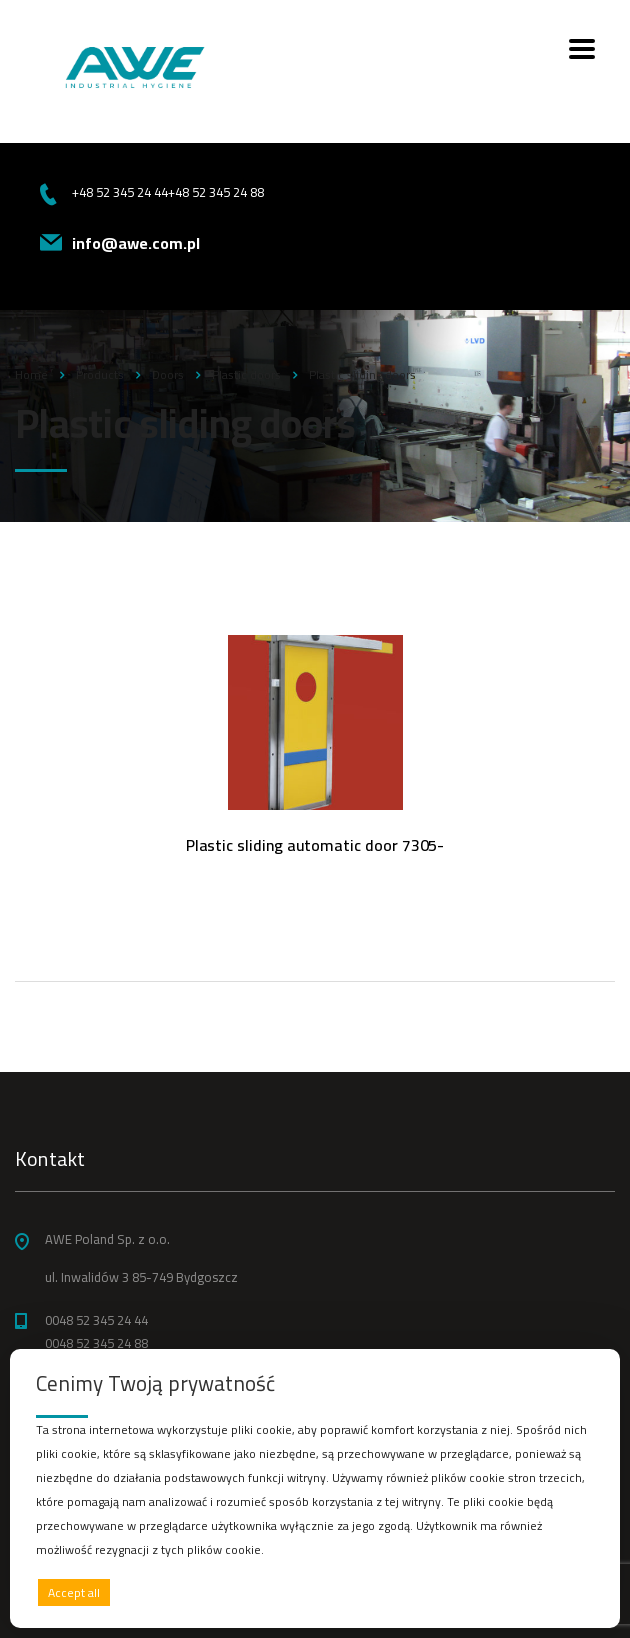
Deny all (310, 1592)
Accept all (74, 1592)
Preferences (551, 1591)
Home (31, 374)
